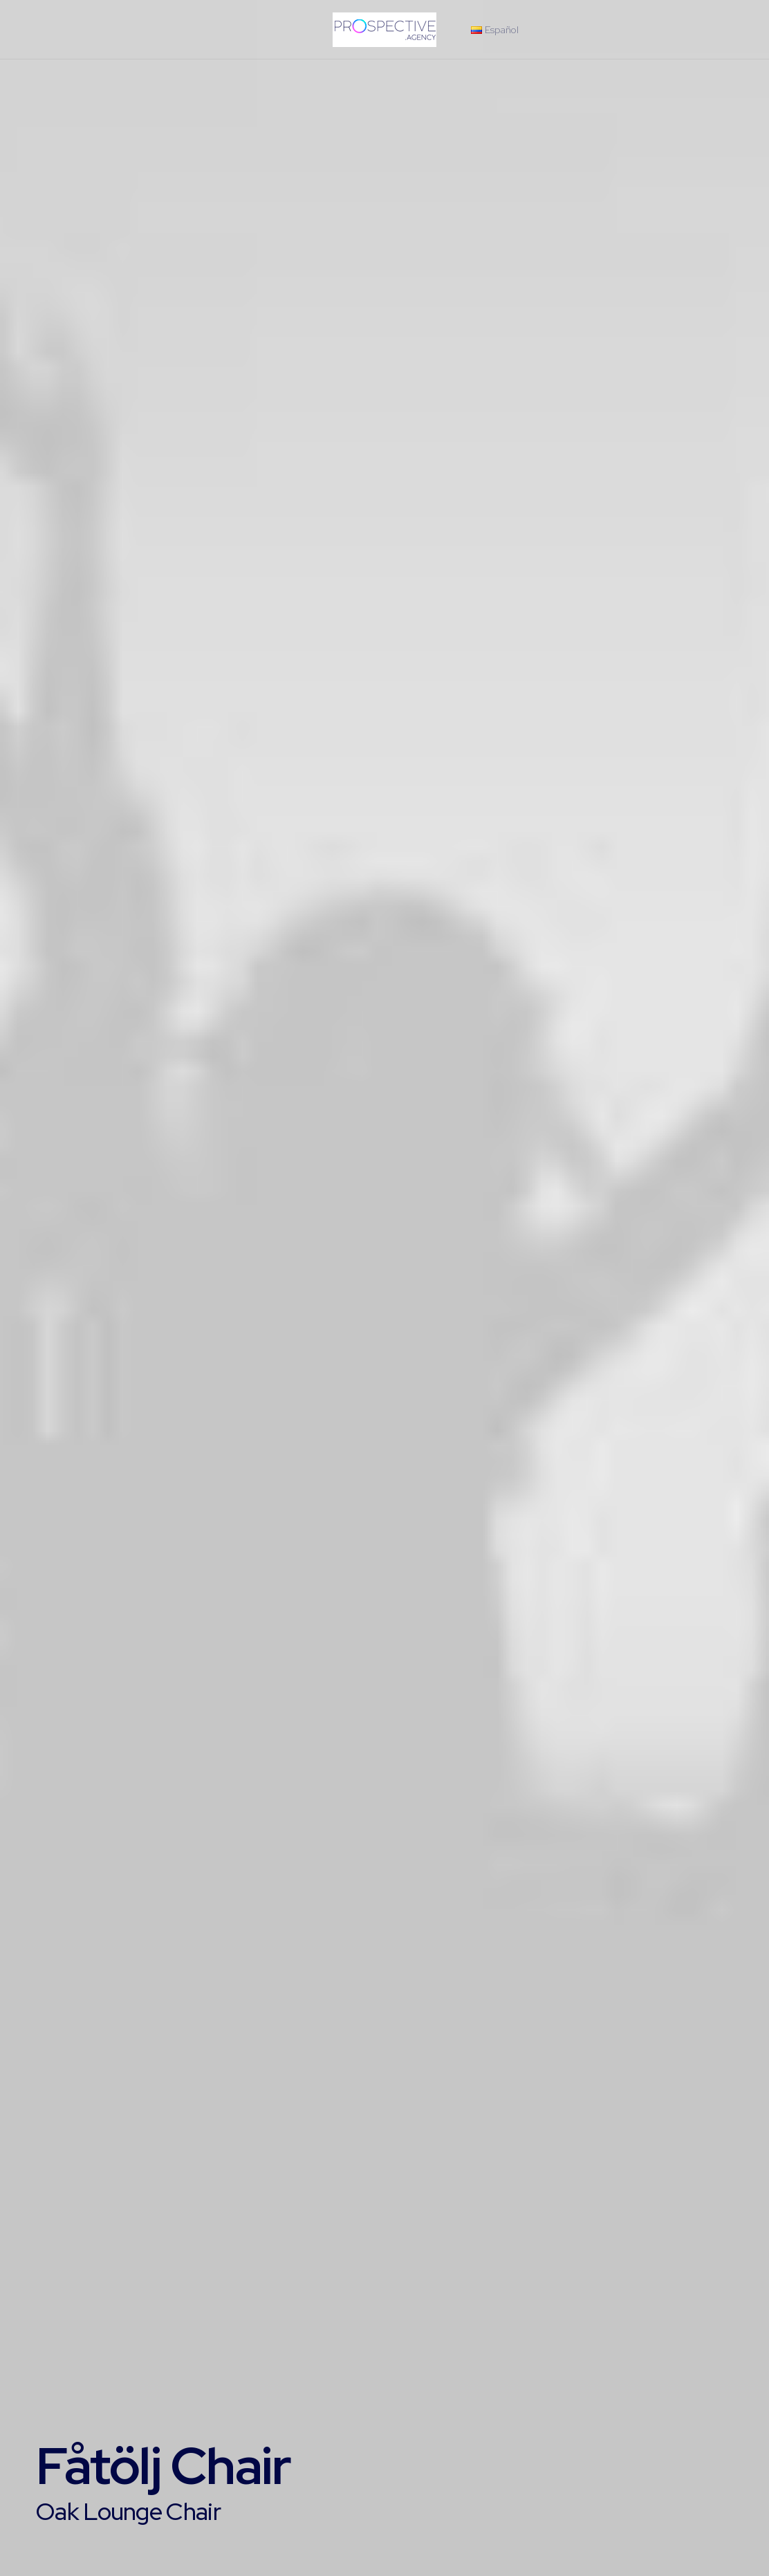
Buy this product (100, 2424)
